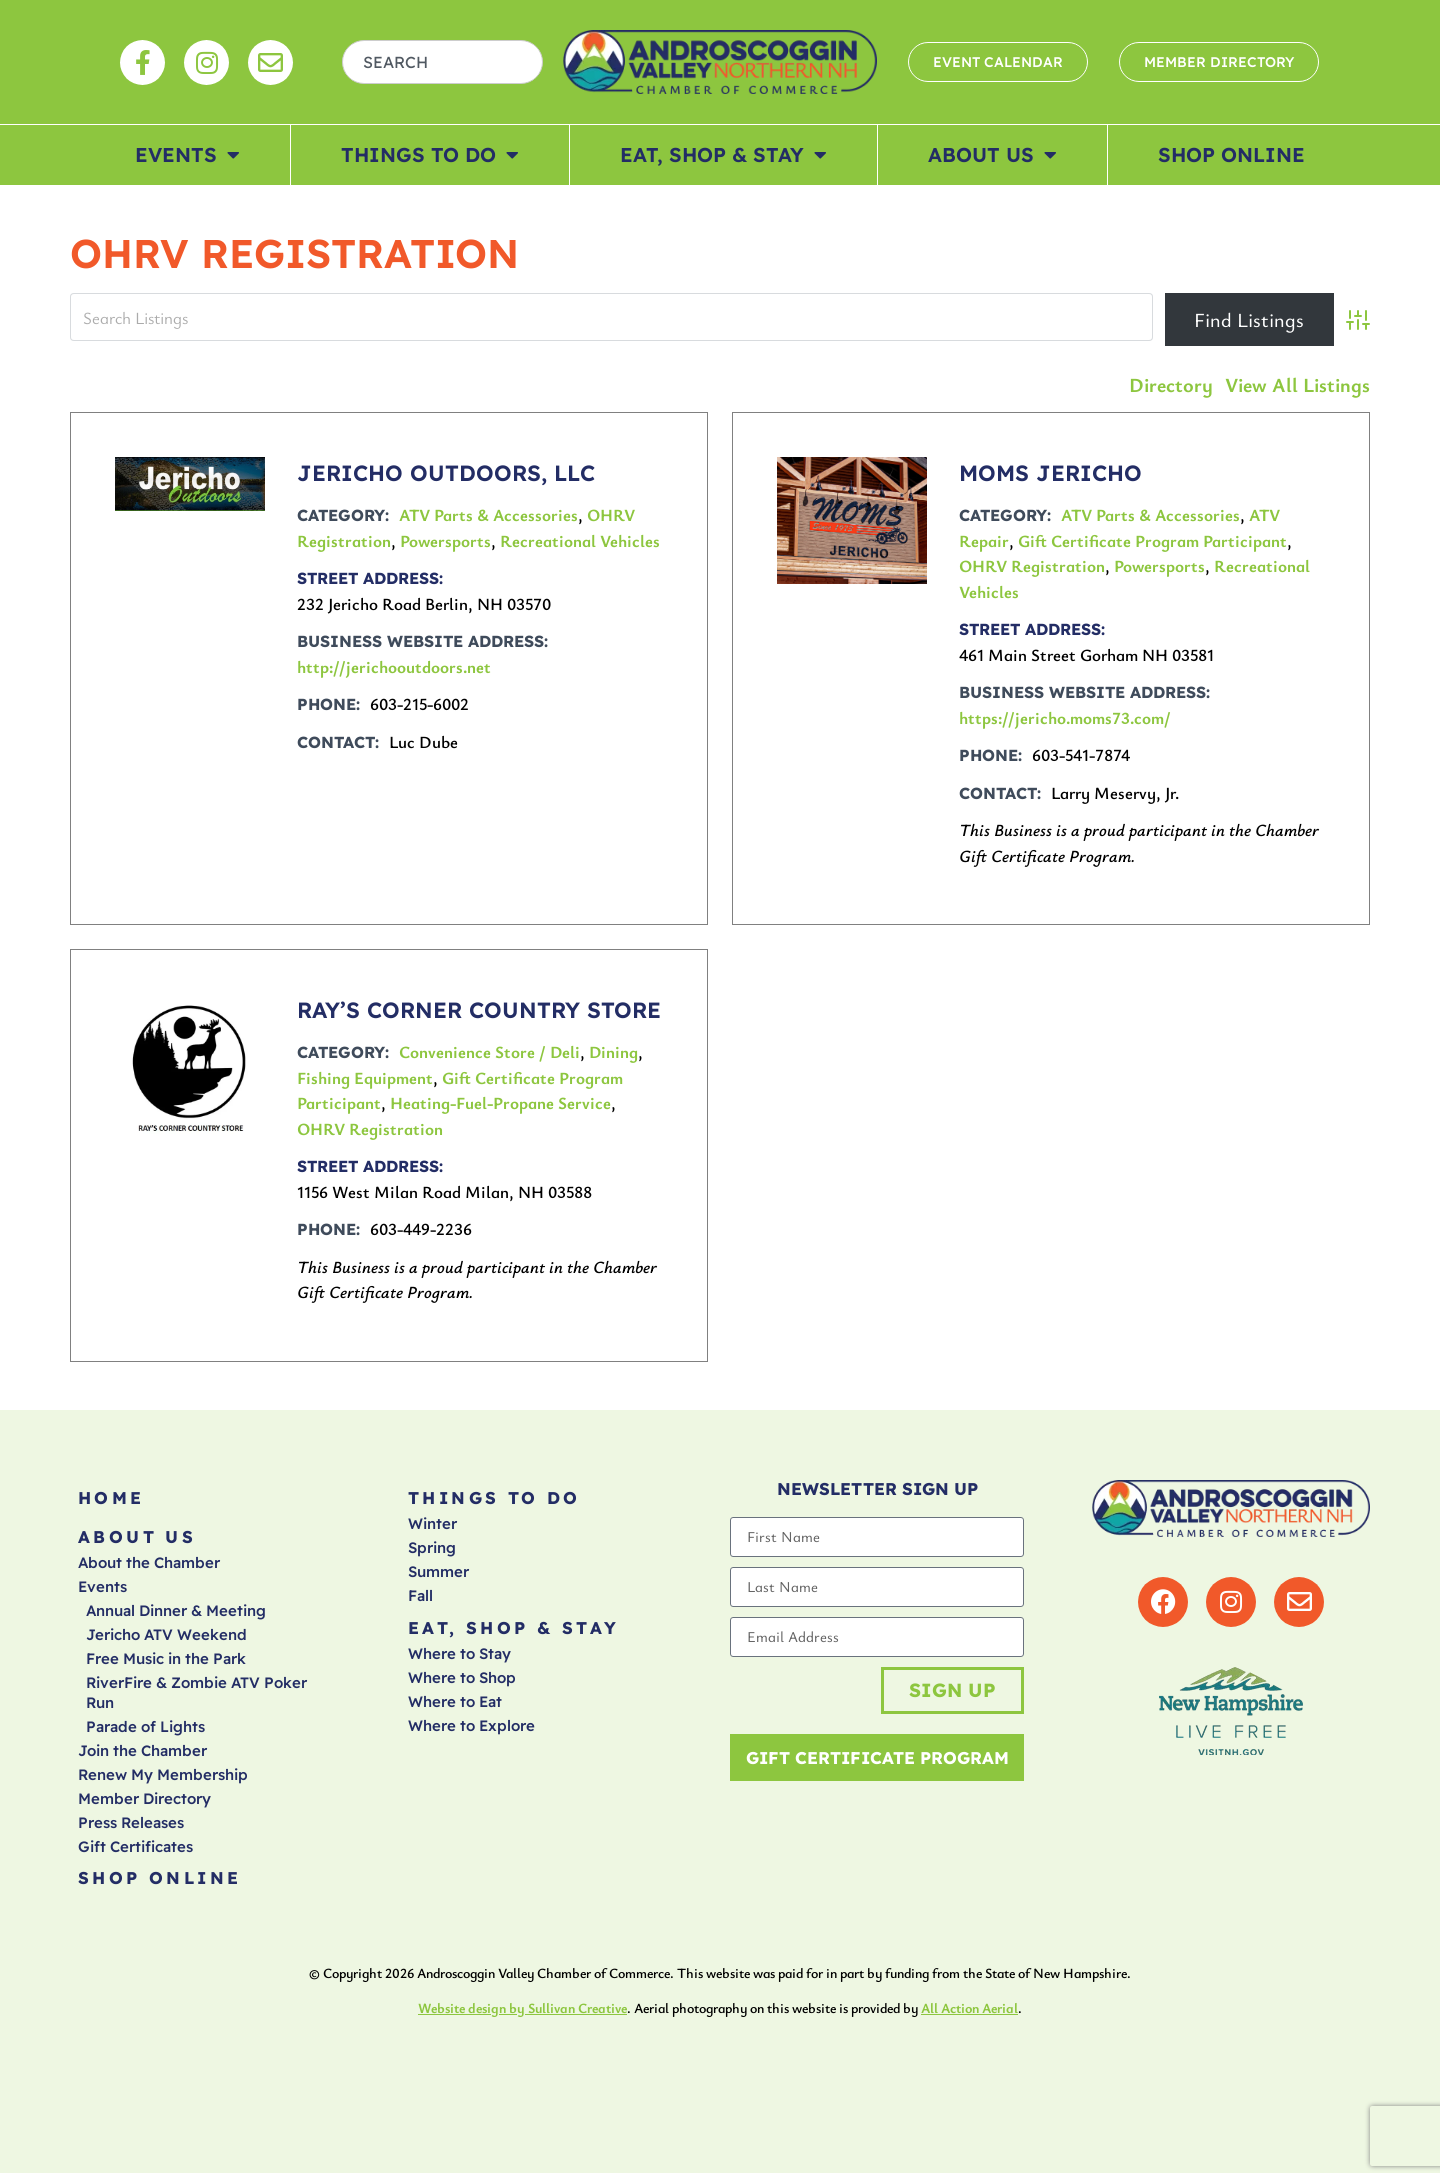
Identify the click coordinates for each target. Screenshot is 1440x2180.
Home (111, 1499)
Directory (1171, 384)
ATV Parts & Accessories (488, 514)
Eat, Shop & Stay (723, 155)
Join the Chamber (142, 1755)
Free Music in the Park (166, 1663)
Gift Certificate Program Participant (1152, 540)
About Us (992, 155)
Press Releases (131, 1827)
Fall (420, 1598)
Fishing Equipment (365, 1077)
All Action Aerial (969, 2015)
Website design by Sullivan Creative (522, 2015)
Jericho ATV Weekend (166, 1639)
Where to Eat (455, 1706)
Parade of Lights (145, 1731)
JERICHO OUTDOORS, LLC (446, 473)
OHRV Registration (1032, 565)
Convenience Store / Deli (489, 1051)
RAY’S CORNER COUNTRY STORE (479, 1010)
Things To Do (430, 155)
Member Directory (144, 1803)
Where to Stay (459, 1658)
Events (187, 155)
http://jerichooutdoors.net (394, 666)
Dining (613, 1051)
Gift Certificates (135, 1851)
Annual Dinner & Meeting (176, 1615)
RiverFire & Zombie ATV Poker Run (196, 1697)
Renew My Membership (163, 1779)
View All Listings (1297, 384)
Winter (432, 1526)
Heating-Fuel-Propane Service (500, 1102)
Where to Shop (462, 1682)
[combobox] (443, 62)
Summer (438, 1574)
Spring (432, 1550)
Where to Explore (471, 1730)
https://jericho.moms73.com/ (1065, 717)
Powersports (445, 540)
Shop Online (1231, 154)
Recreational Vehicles (580, 540)
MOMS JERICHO (1050, 473)
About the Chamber (149, 1567)
